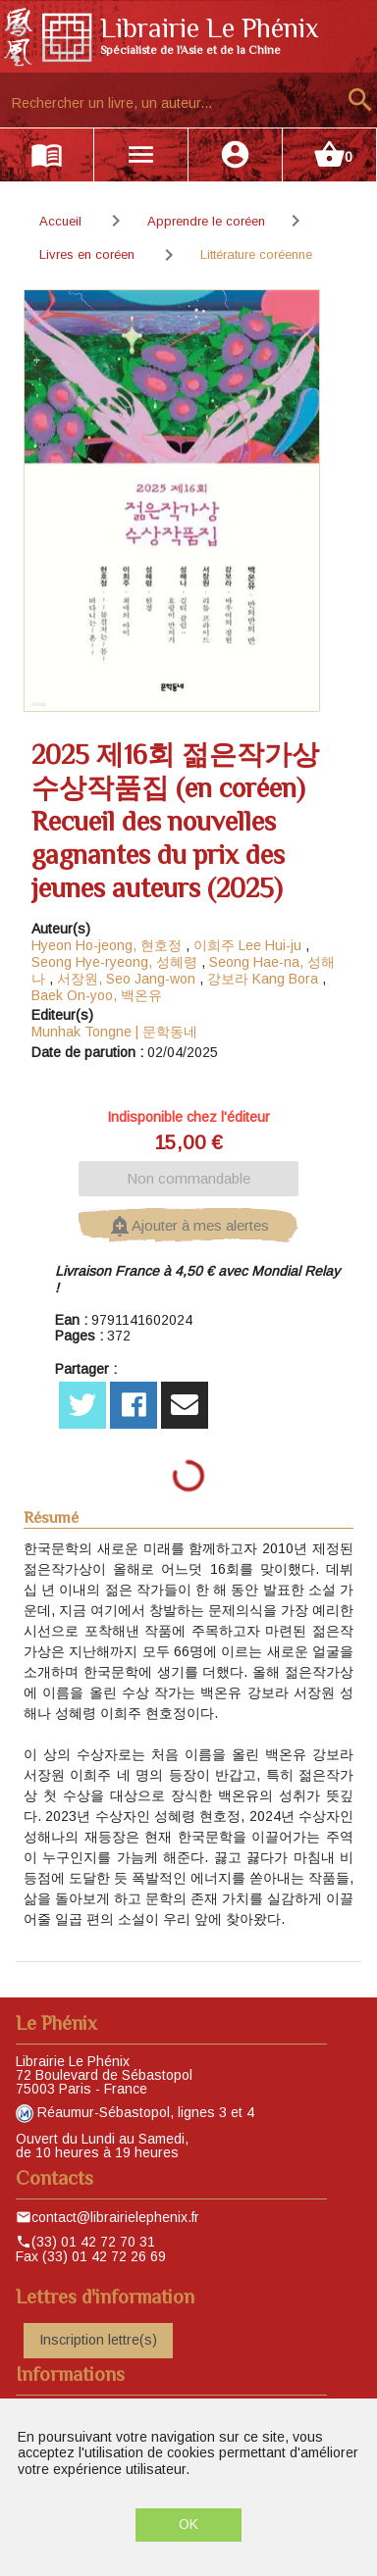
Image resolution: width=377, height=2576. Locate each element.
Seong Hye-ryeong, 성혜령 (114, 962)
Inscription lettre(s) (98, 2340)
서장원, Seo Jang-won (126, 978)
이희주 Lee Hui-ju (247, 945)
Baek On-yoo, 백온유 (96, 995)
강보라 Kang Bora (262, 978)
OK (188, 2524)
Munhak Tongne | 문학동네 (114, 1031)
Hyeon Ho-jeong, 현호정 (106, 945)
